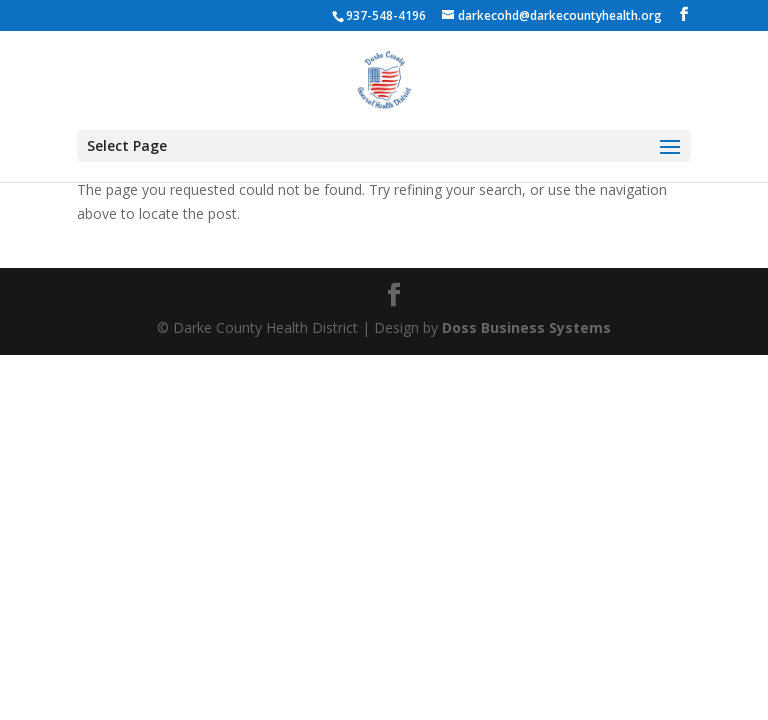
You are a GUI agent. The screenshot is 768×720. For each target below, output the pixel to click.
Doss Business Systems (526, 327)
